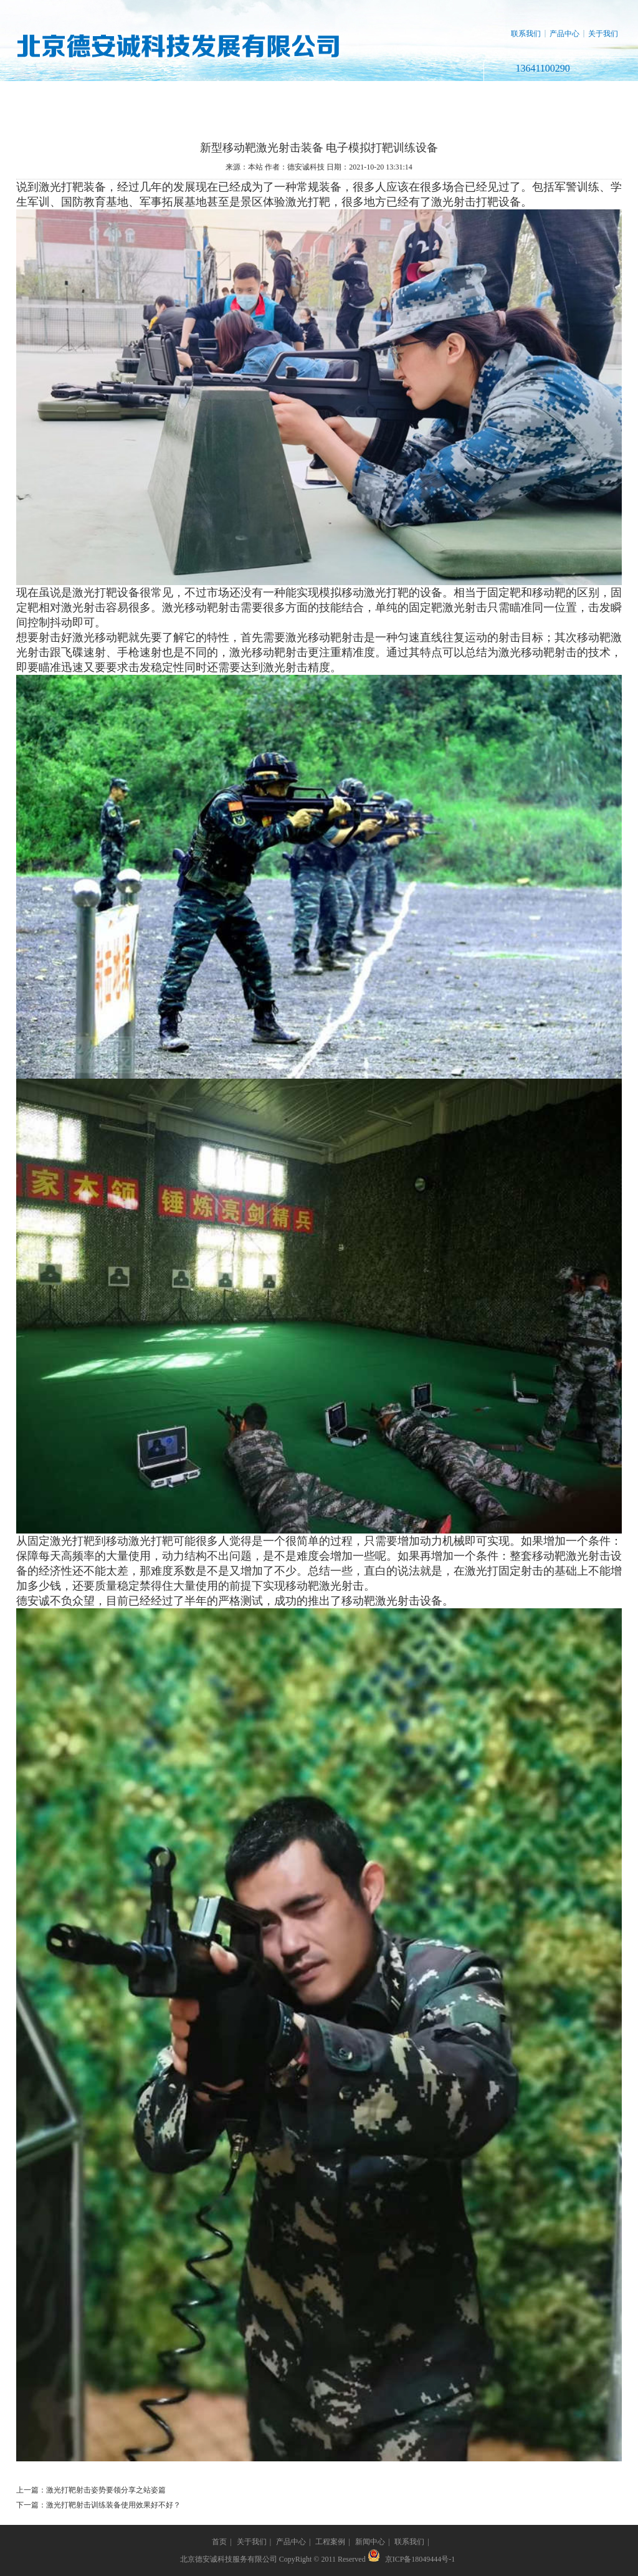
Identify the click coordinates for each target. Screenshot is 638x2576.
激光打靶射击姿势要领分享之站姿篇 (106, 2490)
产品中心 (564, 33)
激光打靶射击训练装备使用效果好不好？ (113, 2505)
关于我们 (603, 33)
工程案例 (319, 96)
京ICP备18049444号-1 (420, 2559)
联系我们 (526, 33)
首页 (219, 2541)
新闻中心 (406, 96)
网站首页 (59, 96)
